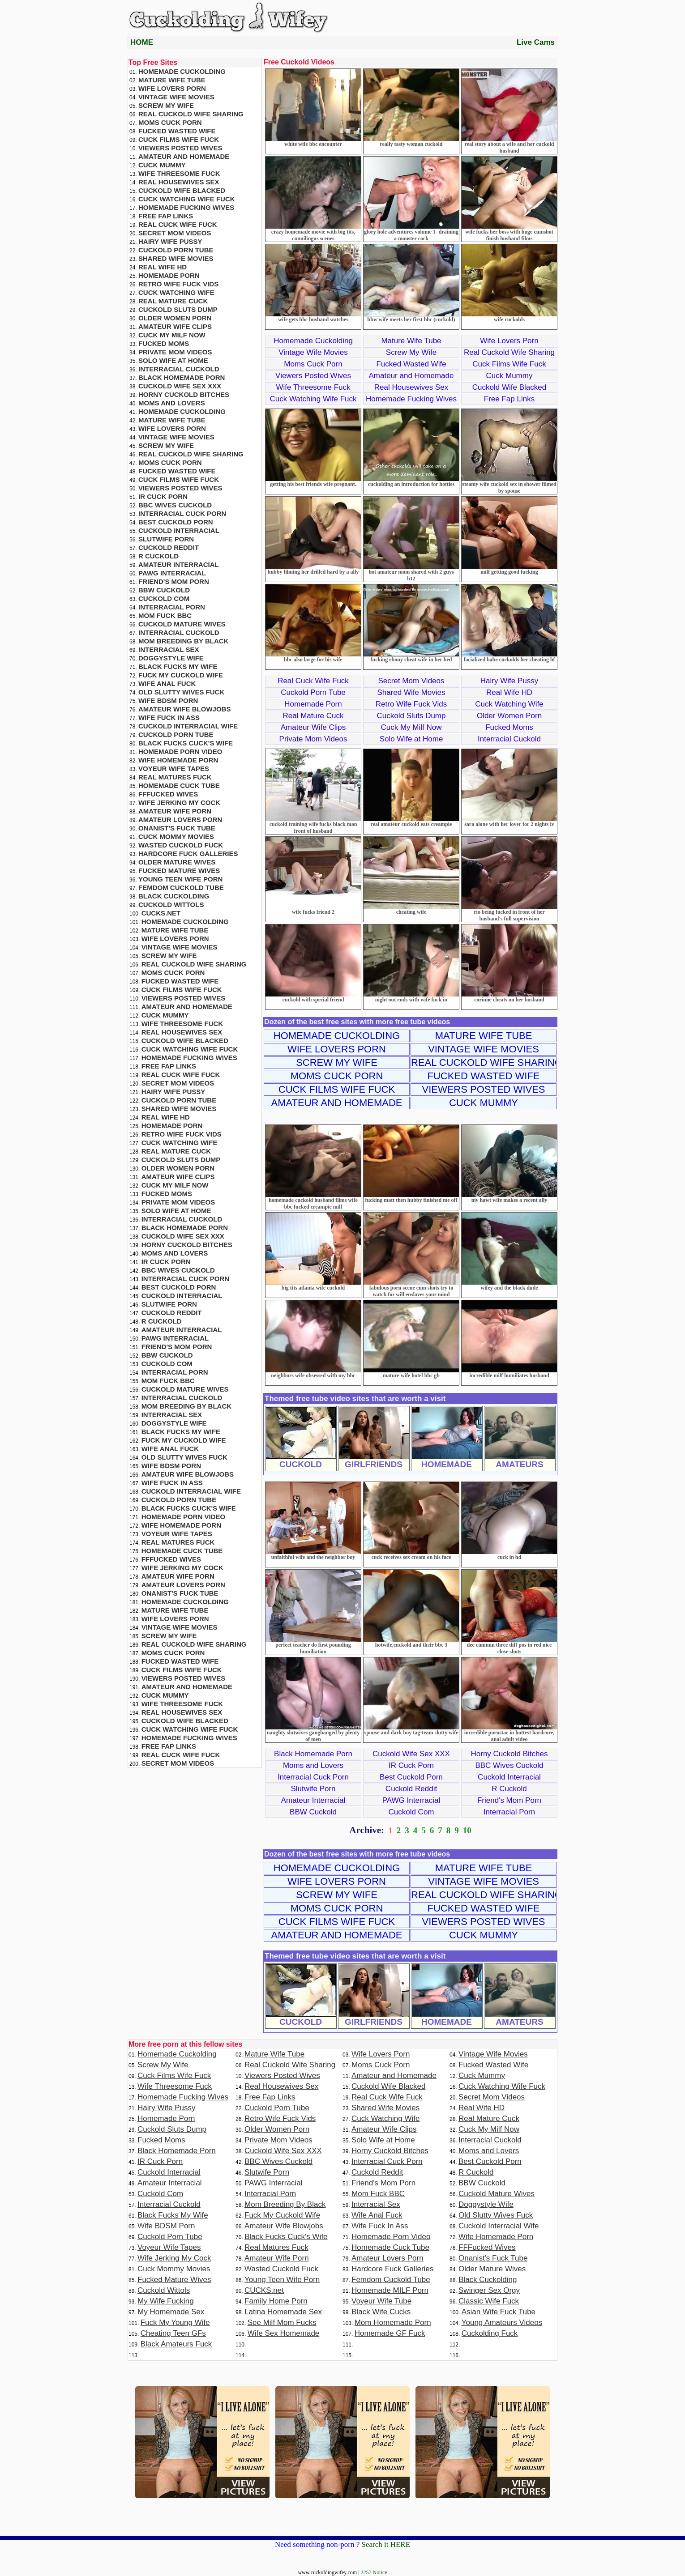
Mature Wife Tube (411, 340)
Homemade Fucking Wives (411, 399)
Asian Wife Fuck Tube (498, 2312)
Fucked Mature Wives (179, 870)
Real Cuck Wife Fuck (313, 681)
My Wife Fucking (165, 2301)
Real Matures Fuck (175, 777)
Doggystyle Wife (171, 658)
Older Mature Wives (176, 862)
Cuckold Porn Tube (313, 692)
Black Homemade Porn (313, 1754)
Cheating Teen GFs (173, 2333)
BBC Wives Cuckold (509, 1765)
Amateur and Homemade (411, 375)
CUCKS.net (161, 913)
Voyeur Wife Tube (381, 2301)
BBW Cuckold (313, 1812)
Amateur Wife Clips (313, 727)
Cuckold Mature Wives (182, 624)
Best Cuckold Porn (411, 1777)
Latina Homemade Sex (283, 2312)
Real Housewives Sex (411, 387)
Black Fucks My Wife (177, 666)
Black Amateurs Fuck (176, 2344)
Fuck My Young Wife (175, 2322)
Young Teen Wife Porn (180, 879)
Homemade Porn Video (180, 751)
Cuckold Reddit (411, 1788)
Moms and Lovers (313, 1765)
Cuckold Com (411, 1812)
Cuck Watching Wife (509, 704)
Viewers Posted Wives (313, 375)
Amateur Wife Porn (174, 811)
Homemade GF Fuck (390, 2333)
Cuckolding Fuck (490, 2333)
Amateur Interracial (313, 1800)
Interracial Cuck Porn (313, 1777)
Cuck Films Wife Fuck (509, 364)
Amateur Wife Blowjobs (184, 709)
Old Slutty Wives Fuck (181, 692)
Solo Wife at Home (411, 739)
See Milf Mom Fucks (282, 2322)
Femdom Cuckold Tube (181, 887)
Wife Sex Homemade (284, 2333)
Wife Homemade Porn (178, 760)
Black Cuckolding (173, 896)
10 (467, 1830)
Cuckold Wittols (171, 904)
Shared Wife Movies (411, 692)
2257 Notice (374, 2572)
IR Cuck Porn (411, 1765)
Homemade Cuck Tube (179, 785)
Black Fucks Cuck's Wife (185, 743)
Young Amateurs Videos (502, 2322)
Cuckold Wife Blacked (509, 387)
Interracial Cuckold (509, 739)
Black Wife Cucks (381, 2312)
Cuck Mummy (509, 375)
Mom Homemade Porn (393, 2322)
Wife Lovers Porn (509, 340)
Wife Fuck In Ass (169, 717)
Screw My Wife (411, 352)
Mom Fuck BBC (165, 615)
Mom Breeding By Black (183, 641)
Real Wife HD (509, 692)
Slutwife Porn (313, 1788)
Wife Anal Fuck (167, 683)
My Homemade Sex (170, 2312)
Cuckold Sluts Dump (411, 715)
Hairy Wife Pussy (509, 681)
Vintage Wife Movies (313, 352)
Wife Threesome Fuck (313, 387)
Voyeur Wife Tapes (173, 768)
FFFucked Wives (168, 794)
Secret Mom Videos (411, 681)
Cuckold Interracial (509, 1777)
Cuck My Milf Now (411, 727)
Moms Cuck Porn (313, 364)
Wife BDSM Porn (168, 700)
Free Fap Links (509, 399)
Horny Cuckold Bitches (509, 1754)
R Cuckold (509, 1788)
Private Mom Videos (313, 739)
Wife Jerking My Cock (179, 802)
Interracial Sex (168, 649)
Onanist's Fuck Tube (176, 828)
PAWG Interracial (411, 1800)
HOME (141, 42)
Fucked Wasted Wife (411, 364)
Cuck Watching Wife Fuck (313, 399)
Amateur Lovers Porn (180, 819)
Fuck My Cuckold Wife (180, 675)
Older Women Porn (509, 715)
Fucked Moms (509, 727)
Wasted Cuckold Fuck (180, 845)
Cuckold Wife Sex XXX (411, 1754)
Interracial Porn (509, 1812)
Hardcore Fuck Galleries (188, 853)
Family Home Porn (276, 2301)
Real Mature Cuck (313, 715)
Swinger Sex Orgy (489, 2290)
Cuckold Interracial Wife (188, 726)
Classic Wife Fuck (488, 2301)
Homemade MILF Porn (389, 2290)
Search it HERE (385, 2544)
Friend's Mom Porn (509, 1800)
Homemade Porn (313, 704)
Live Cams (536, 42)
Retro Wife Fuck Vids (411, 704)
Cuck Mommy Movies (176, 836)
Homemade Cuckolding (313, 340)
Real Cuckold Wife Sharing (509, 352)
